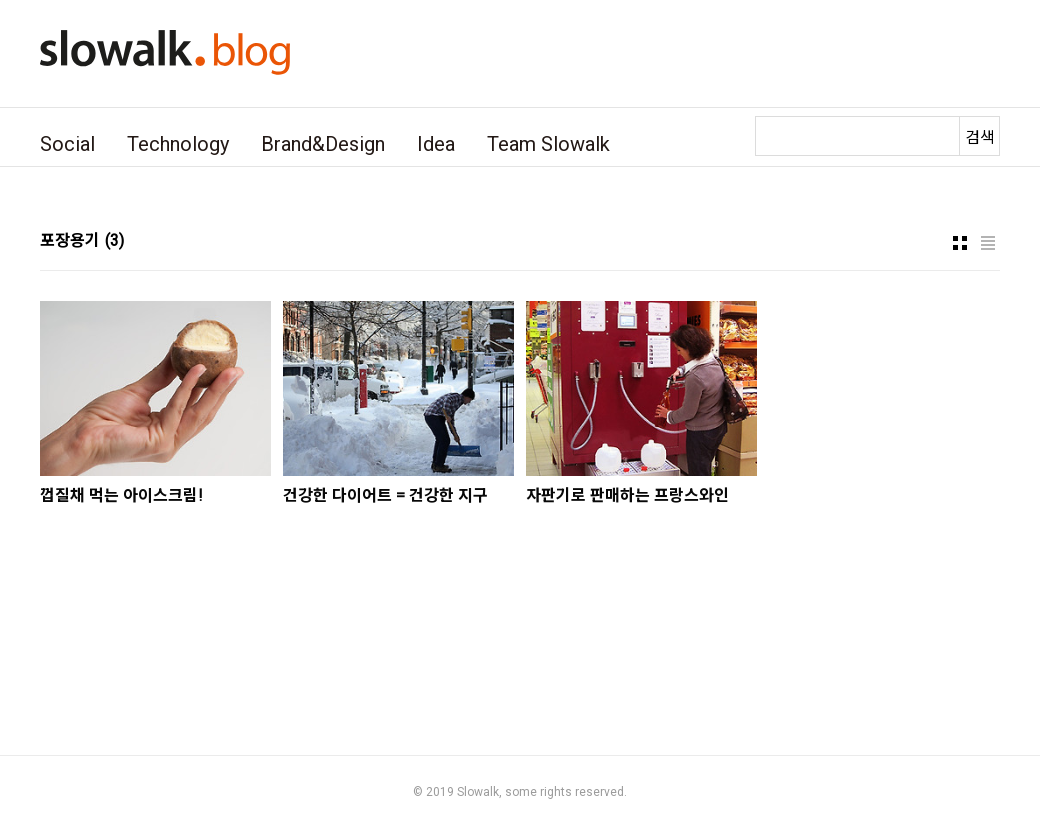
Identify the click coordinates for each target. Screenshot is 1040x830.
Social (67, 144)
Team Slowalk (548, 144)
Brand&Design (323, 144)
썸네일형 (960, 243)
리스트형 (988, 243)
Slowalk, (479, 792)
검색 (980, 137)
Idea (436, 144)
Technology (178, 144)
